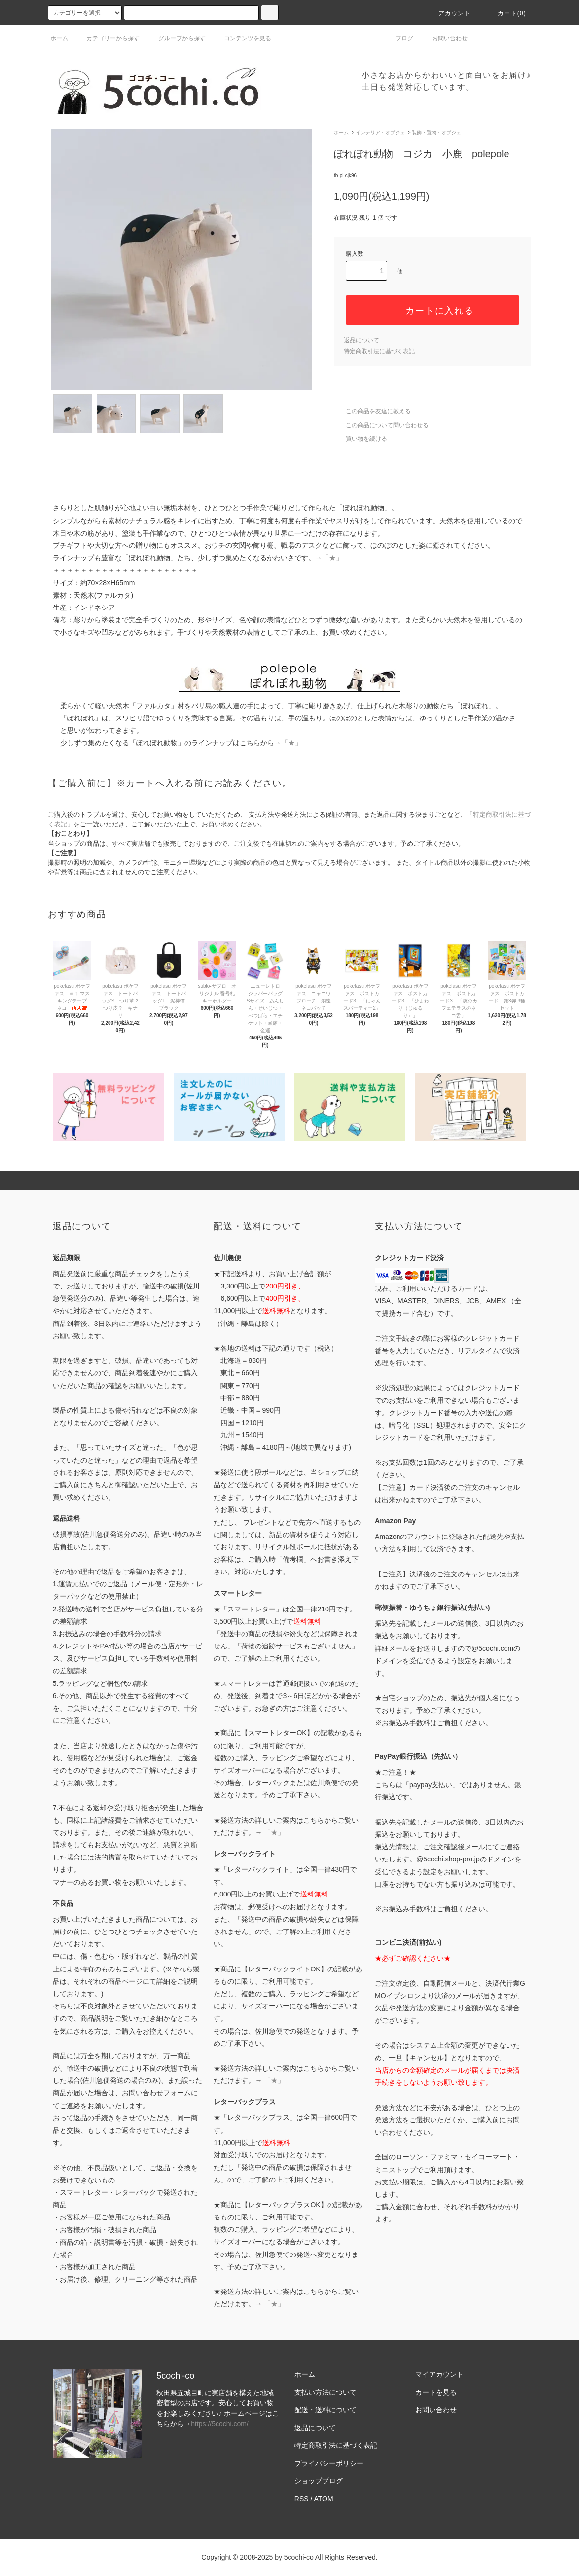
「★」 (332, 558)
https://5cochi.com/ (220, 2424)
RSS (301, 2499)
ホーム (59, 38)
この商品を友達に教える (372, 411)
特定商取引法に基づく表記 (379, 351)
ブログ (398, 38)
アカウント (449, 13)
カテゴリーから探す (107, 38)
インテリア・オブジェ (380, 132)
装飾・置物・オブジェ (436, 132)
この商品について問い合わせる (381, 425)
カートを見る (436, 2392)
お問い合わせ (444, 38)
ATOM (323, 2499)
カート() (506, 13)
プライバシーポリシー (328, 2463)
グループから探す (176, 38)
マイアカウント (439, 2374)
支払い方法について (325, 2392)
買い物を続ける (360, 438)
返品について (361, 340)
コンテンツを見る (241, 38)
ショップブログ (318, 2481)
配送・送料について (325, 2410)
